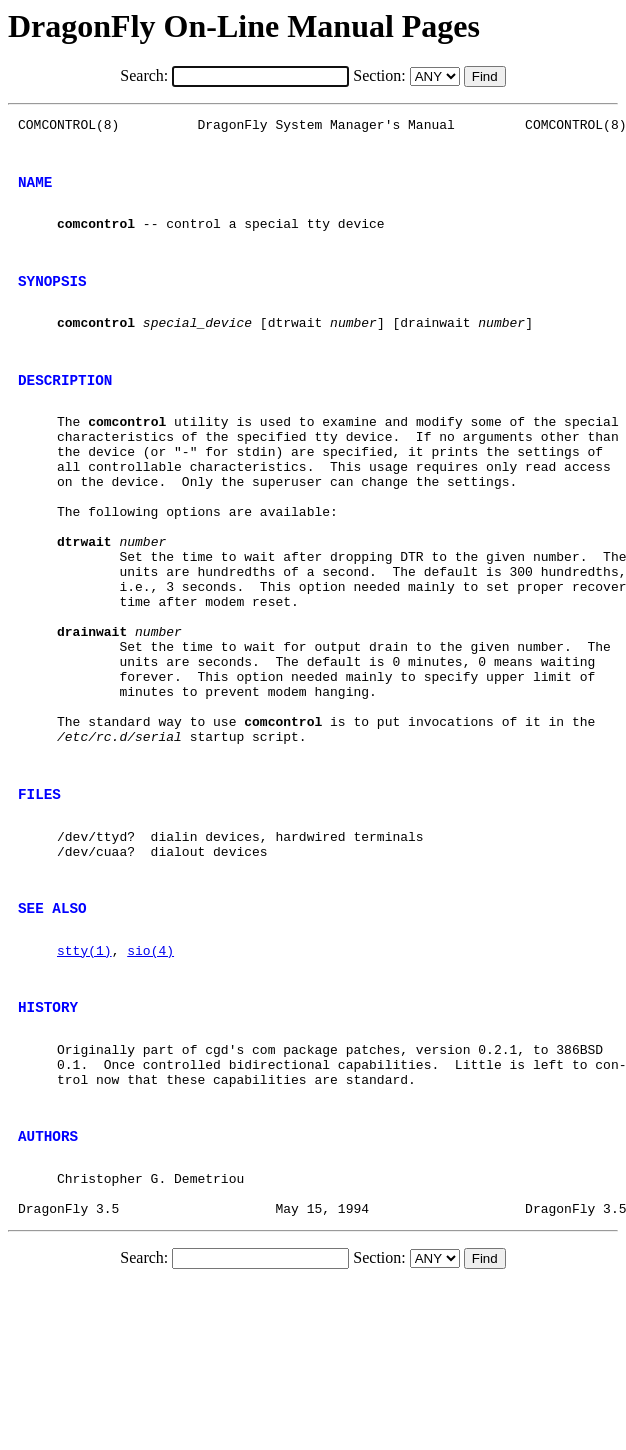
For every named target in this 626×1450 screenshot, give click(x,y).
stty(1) (84, 1079)
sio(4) (150, 1079)
